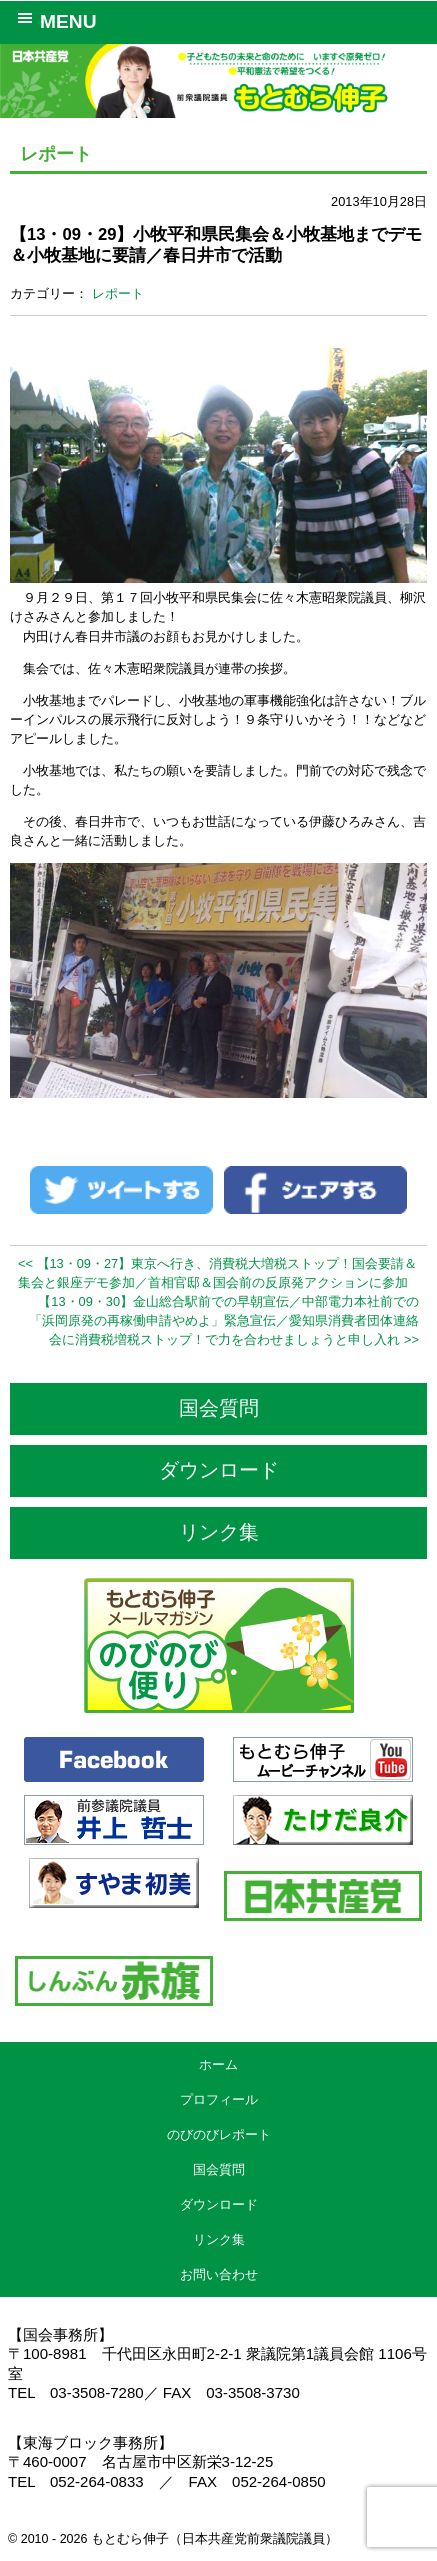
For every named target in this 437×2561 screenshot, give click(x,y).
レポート (118, 293)
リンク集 (219, 1532)
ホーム (218, 2064)
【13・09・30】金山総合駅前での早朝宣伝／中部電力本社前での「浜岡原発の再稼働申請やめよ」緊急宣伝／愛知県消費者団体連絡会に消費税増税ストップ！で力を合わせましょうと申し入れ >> (224, 1320)
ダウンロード (219, 1470)
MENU (53, 20)
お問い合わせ (219, 2274)
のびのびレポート (219, 2134)
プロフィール (219, 2099)
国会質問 (219, 1408)
